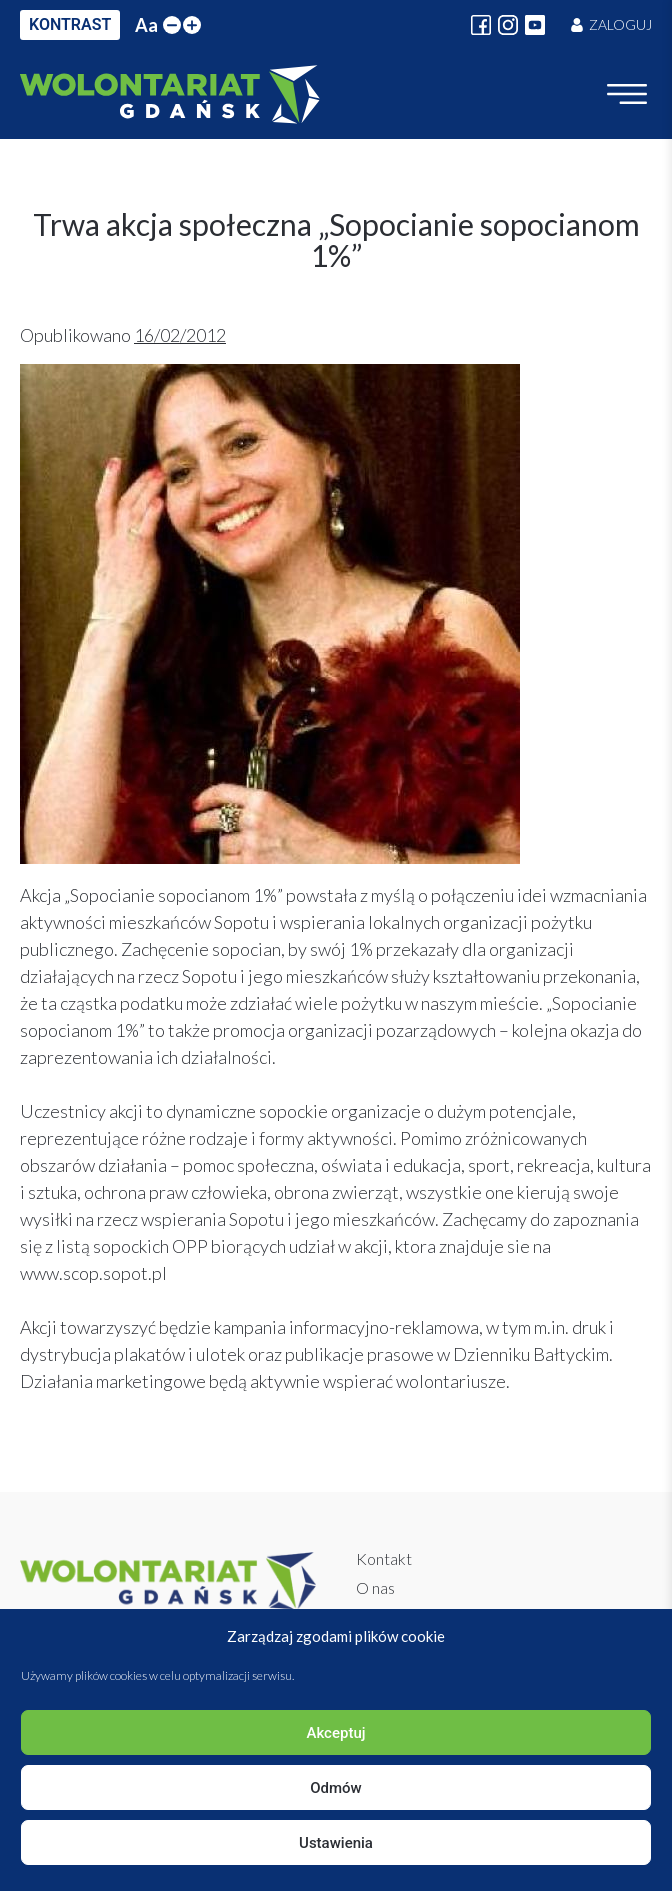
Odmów (336, 1788)
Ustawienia (336, 1843)
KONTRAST (70, 24)
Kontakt (384, 1558)
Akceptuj (335, 1733)
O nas (375, 1587)
